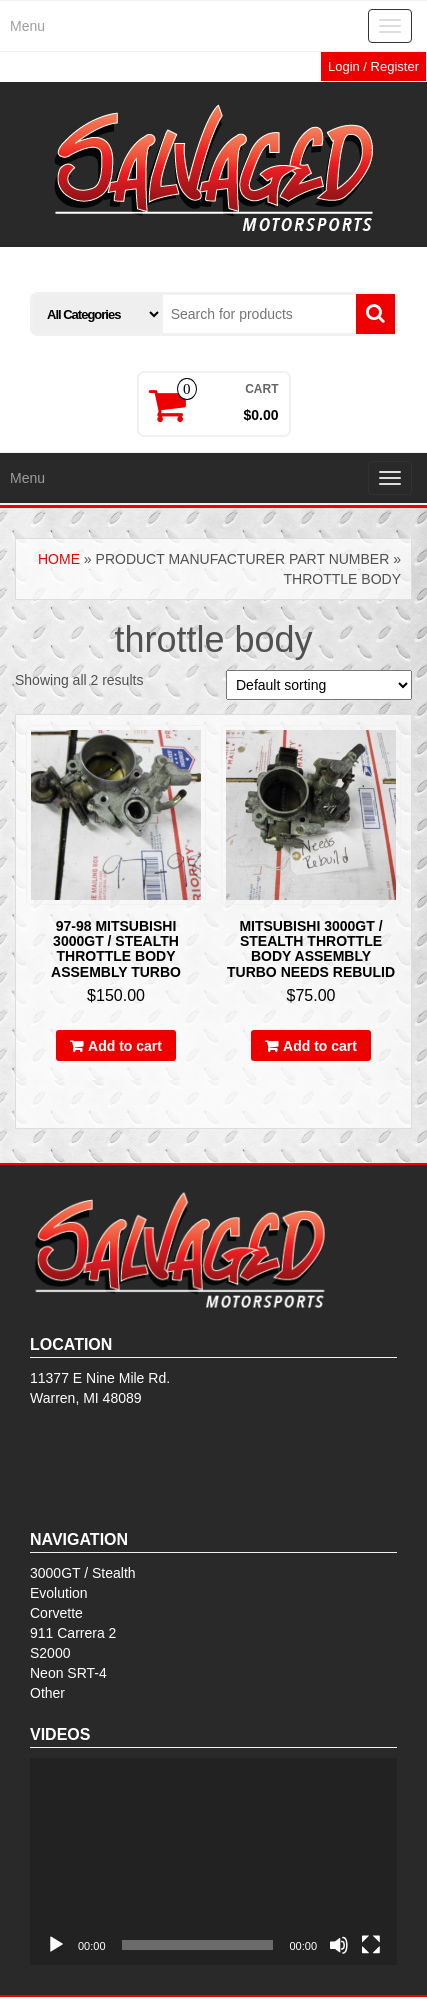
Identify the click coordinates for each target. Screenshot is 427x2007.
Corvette (56, 1613)
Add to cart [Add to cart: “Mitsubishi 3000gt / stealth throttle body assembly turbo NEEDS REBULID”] (320, 1046)
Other (47, 1693)
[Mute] (339, 1945)
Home (59, 559)
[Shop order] (319, 685)
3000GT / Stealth (83, 1573)
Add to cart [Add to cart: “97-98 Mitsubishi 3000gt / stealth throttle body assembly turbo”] (125, 1046)
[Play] (56, 1945)
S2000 (50, 1653)
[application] (213, 1861)
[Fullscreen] (371, 1945)
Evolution (59, 1593)
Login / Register (373, 66)
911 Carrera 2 (73, 1633)
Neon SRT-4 (68, 1673)
